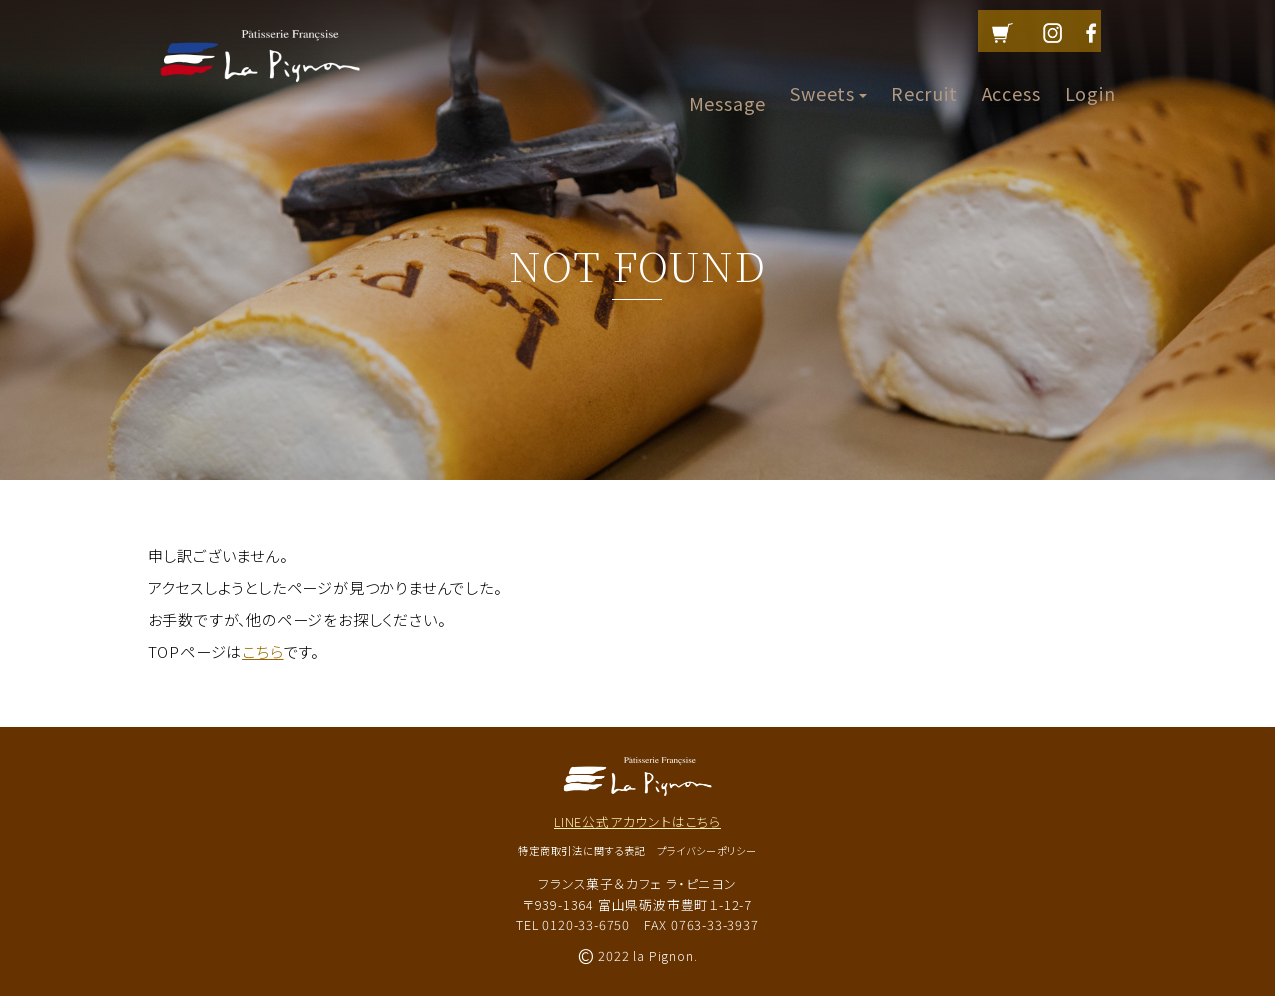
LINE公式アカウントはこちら (637, 821)
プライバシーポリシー (707, 850)
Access (1011, 76)
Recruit (924, 76)
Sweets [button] (828, 76)
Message (728, 76)
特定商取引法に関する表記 (582, 850)
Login (1090, 76)
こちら (262, 651)
